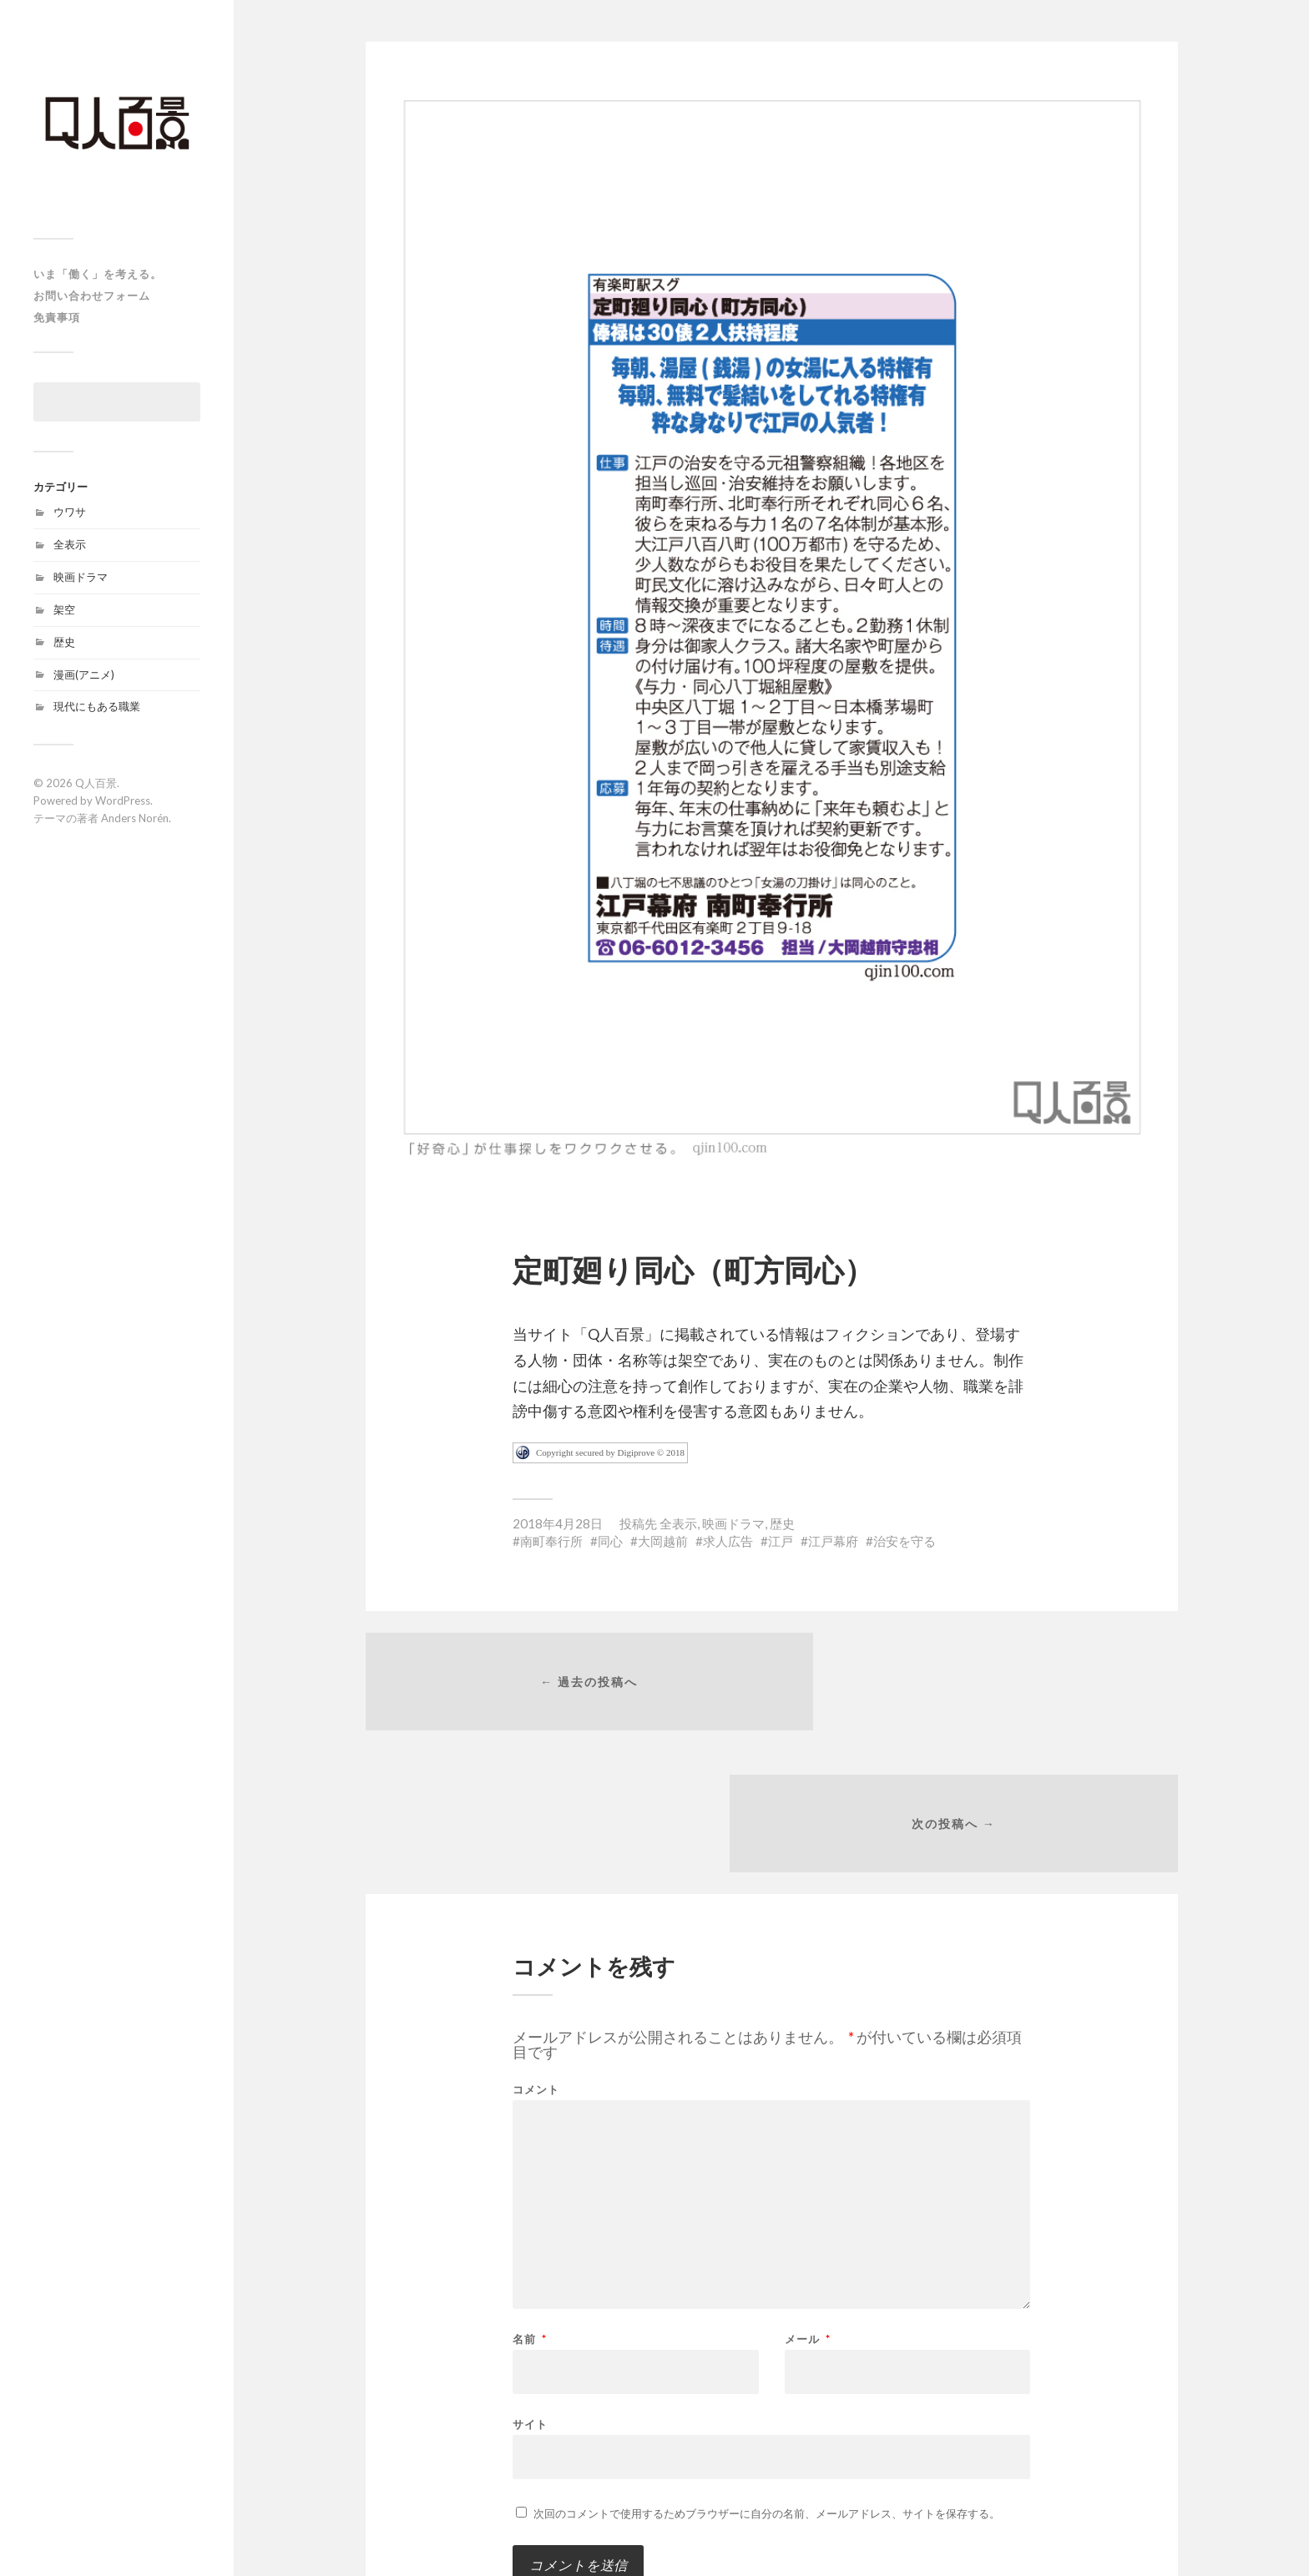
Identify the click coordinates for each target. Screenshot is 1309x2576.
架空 (64, 609)
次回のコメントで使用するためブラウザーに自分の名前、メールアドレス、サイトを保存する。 (766, 2380)
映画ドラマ (80, 576)
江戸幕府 (833, 1540)
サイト (530, 2290)
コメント (536, 1956)
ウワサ (69, 511)
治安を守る (904, 1540)
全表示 (69, 544)
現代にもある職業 (96, 706)
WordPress (122, 800)
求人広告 (728, 1540)
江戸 (780, 1540)
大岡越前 (663, 1540)
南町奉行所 (551, 1540)
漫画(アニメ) (83, 674)
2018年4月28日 (558, 1523)
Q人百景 (96, 783)
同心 (610, 1540)
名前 (530, 2205)
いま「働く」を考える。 (97, 273)
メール (808, 2205)
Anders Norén (135, 818)
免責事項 (56, 317)
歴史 (64, 642)
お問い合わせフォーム (91, 295)
